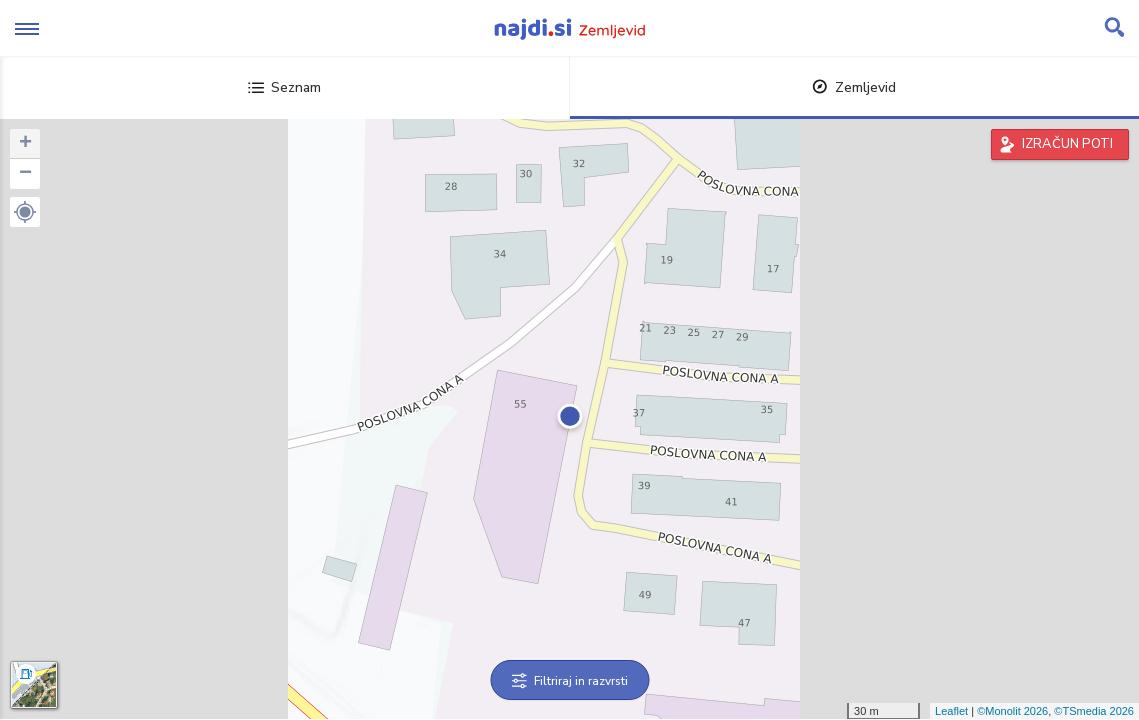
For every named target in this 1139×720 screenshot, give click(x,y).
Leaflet (951, 711)
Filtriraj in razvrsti (569, 681)
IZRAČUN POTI (1067, 144)
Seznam (284, 87)
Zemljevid (854, 87)
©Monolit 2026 (1012, 711)
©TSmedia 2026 (1094, 711)
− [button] (25, 174)
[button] (25, 212)
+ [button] (25, 144)
